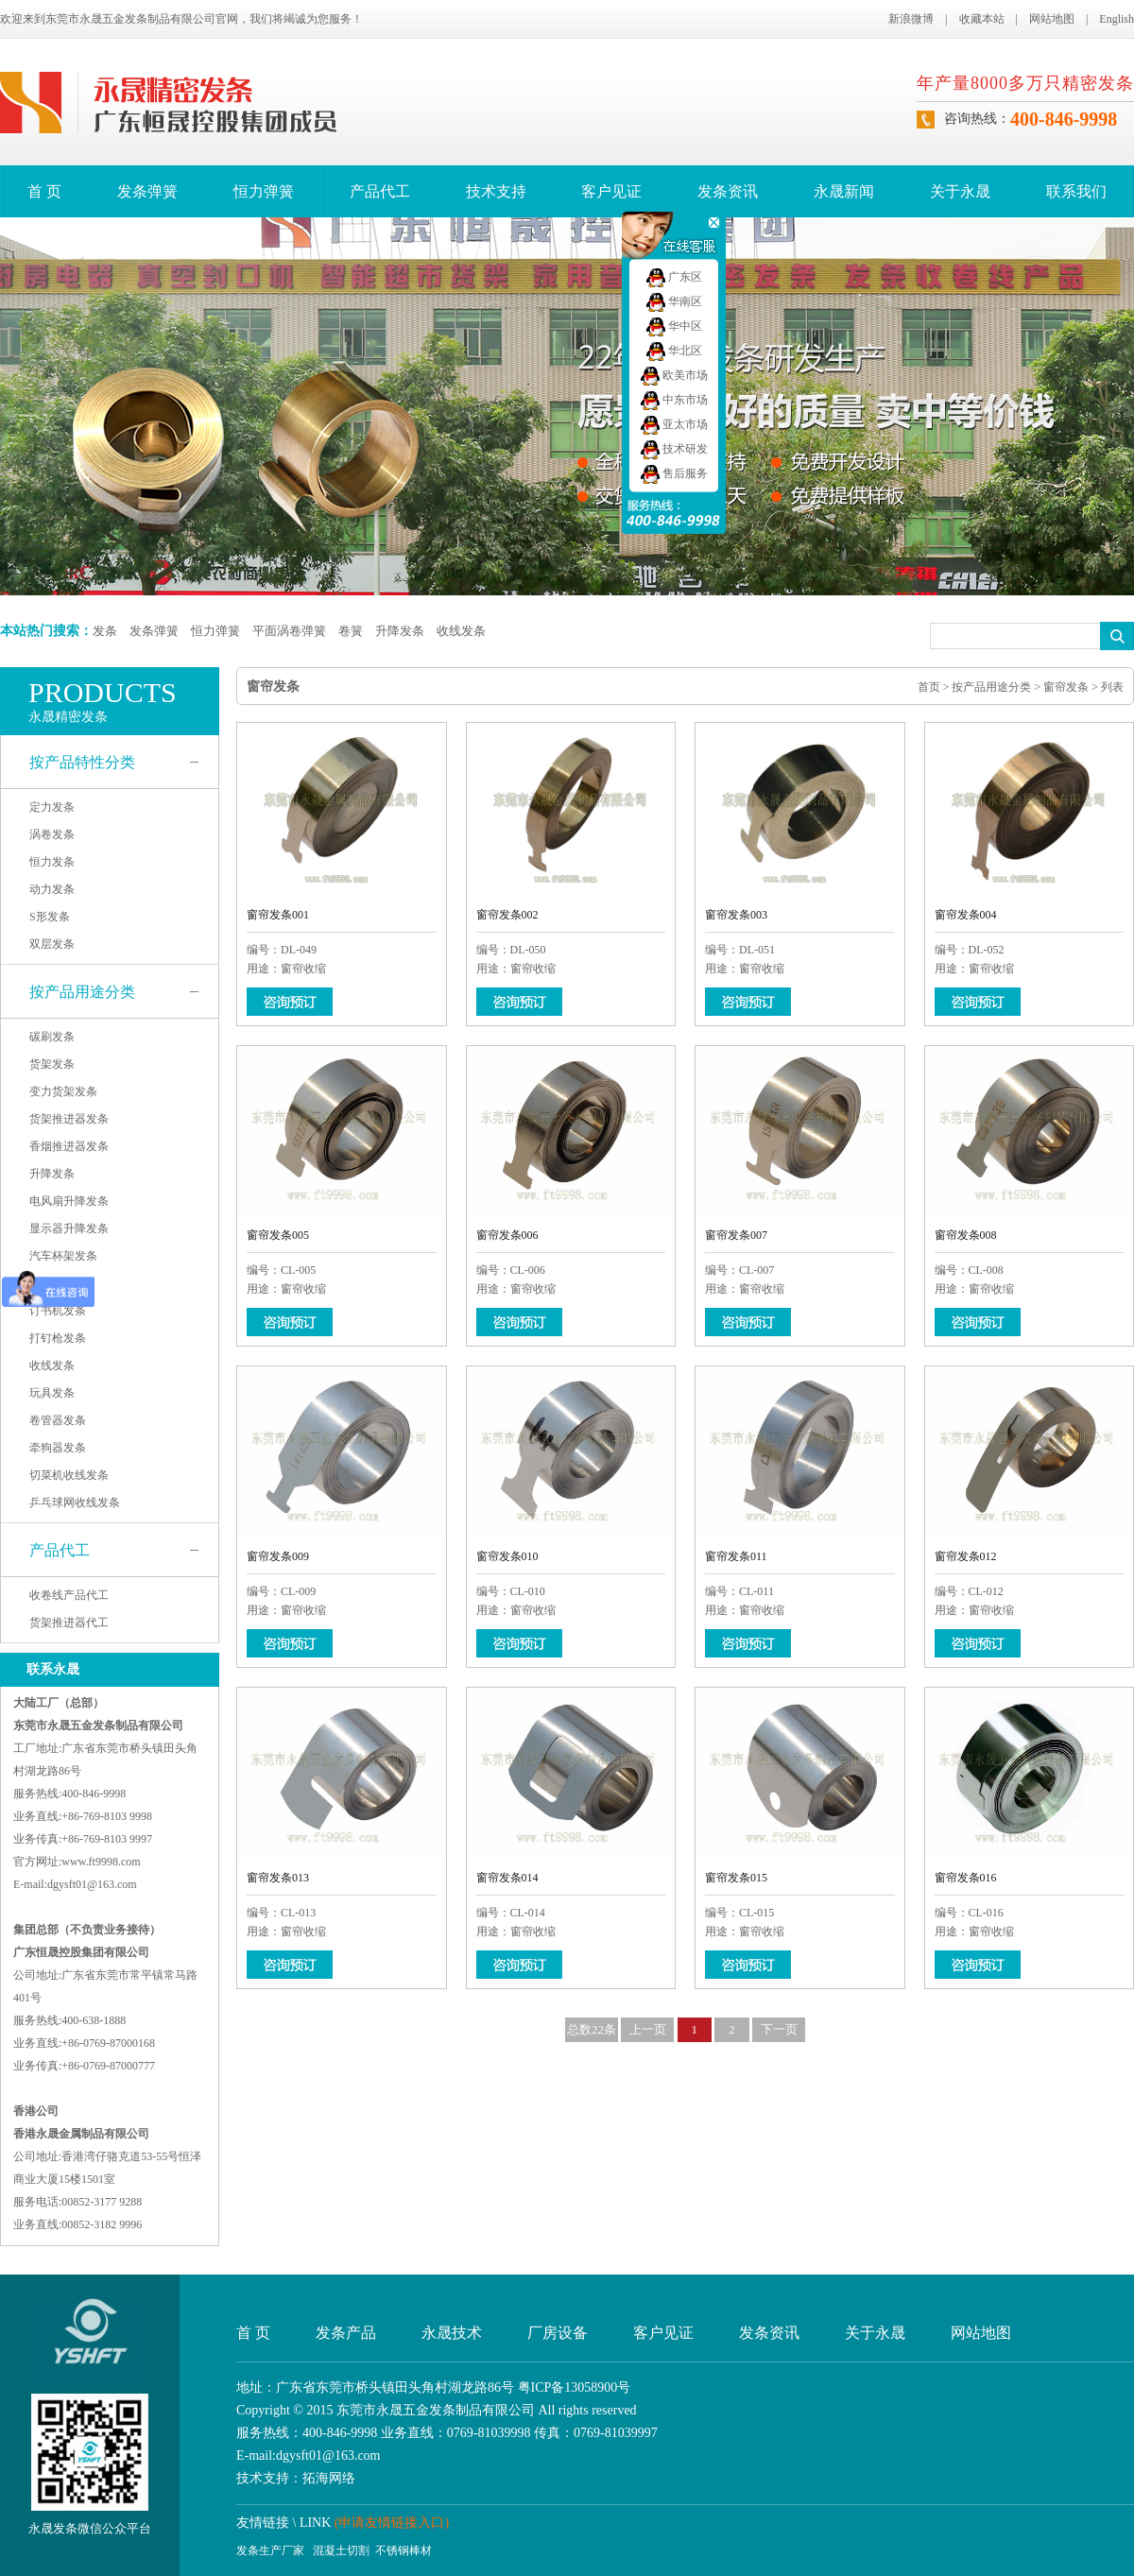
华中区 (674, 326)
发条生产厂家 (270, 2550)
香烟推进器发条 (69, 1146)
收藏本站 (982, 19)
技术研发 (674, 448)
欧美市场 (674, 375)
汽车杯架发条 (63, 1255)
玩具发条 (52, 1393)
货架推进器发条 (69, 1118)
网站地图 (1051, 19)
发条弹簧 (147, 191)
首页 (929, 687)
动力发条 (52, 889)
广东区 (674, 276)
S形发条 (49, 916)
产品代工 (380, 191)
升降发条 (399, 631)
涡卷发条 (52, 834)
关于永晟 (960, 191)
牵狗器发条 (57, 1447)
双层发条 (52, 944)
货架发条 (52, 1064)
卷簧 (350, 631)
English (1116, 19)
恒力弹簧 (263, 191)
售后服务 (674, 473)
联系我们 (1076, 191)
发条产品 (346, 2333)
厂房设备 (557, 2333)
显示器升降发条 (69, 1228)
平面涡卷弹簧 (289, 631)
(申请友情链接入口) (392, 2523)
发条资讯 (727, 191)
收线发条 (461, 631)
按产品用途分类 (82, 992)
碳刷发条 (52, 1036)
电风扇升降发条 (69, 1201)
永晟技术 (451, 2333)
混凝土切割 (341, 2550)
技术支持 (496, 191)
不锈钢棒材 (403, 2550)
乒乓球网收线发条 (74, 1502)
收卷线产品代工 (69, 1595)
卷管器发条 (57, 1420)
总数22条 (591, 2029)
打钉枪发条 (57, 1338)
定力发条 (52, 807)
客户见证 (611, 191)
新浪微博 (911, 19)
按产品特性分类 (82, 762)
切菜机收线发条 (69, 1475)
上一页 (647, 2029)
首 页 (44, 191)
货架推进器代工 (69, 1622)
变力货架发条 (63, 1091)
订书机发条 (57, 1310)
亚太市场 (674, 424)
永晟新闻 (844, 191)
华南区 (674, 301)
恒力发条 (52, 861)
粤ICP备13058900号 (574, 2387)
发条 (105, 631)
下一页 (779, 2029)
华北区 (674, 350)
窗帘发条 (1066, 687)
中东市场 (674, 399)
